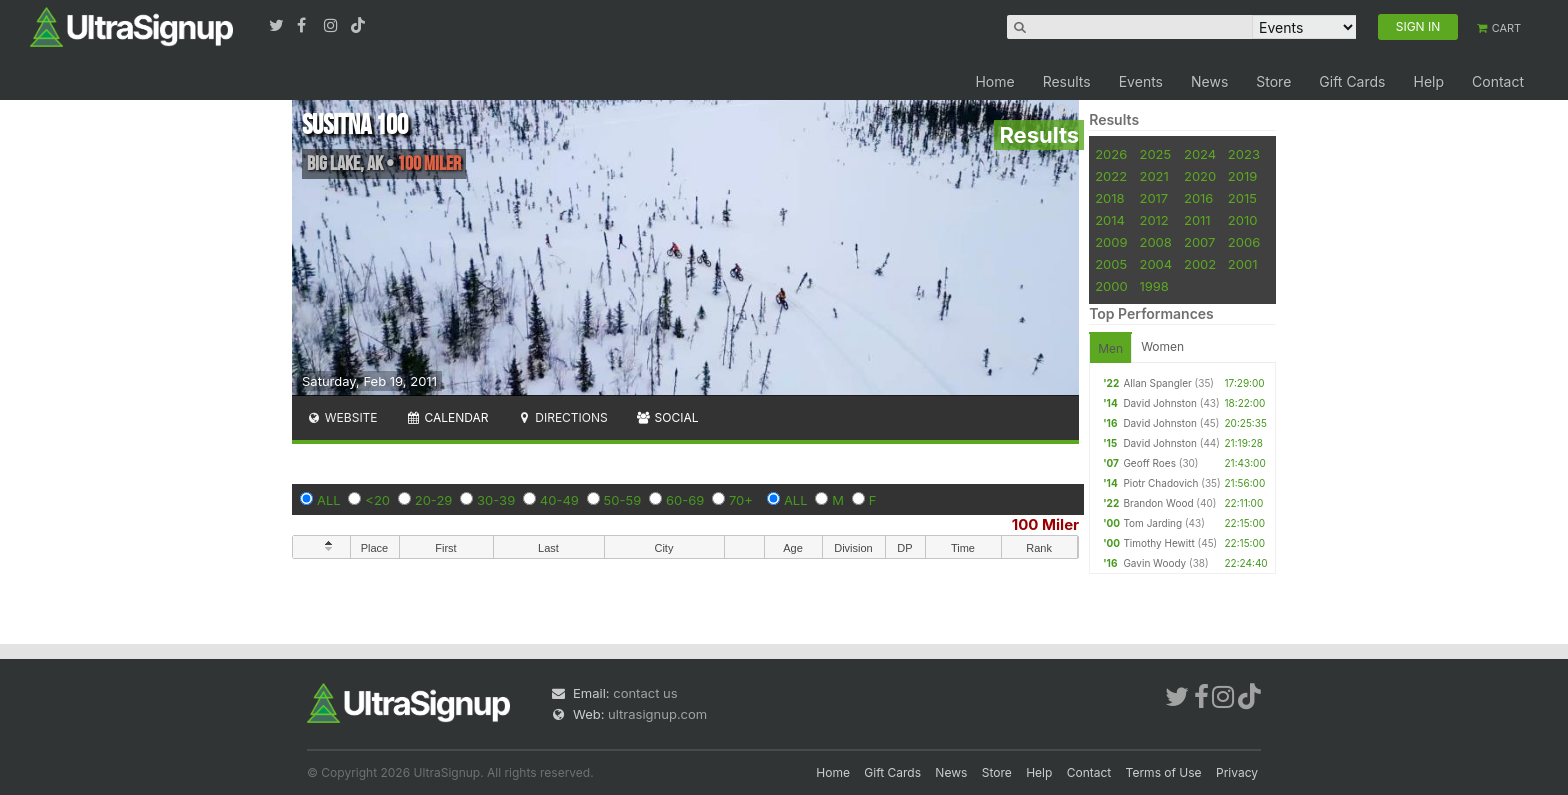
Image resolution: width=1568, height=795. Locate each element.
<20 (377, 500)
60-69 (685, 500)
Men (1110, 348)
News (1209, 81)
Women (1162, 346)
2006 (1244, 242)
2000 (1111, 286)
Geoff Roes (1149, 463)
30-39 (496, 500)
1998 (1153, 286)
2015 (1242, 198)
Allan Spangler (1157, 383)
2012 (1153, 220)
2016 (1198, 198)
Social (667, 417)
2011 (1197, 220)
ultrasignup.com (657, 714)
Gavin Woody (1154, 563)
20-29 (434, 500)
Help (1428, 81)
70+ (741, 500)
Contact (1498, 81)
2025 (1155, 154)
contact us (645, 693)
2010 (1243, 220)
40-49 (559, 500)
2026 (1111, 154)
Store (1273, 81)
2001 (1243, 264)
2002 (1200, 264)
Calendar (447, 417)
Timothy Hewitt (1158, 543)
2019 (1242, 176)
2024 (1200, 154)
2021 (1153, 176)
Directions (561, 417)
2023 (1244, 154)
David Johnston (1160, 403)
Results (1067, 81)
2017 (1153, 198)
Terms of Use (1164, 772)
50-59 (623, 500)
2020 (1200, 176)
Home (994, 81)
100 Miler (1045, 524)
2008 (1155, 242)
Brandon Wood (1158, 503)
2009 (1111, 242)
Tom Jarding (1152, 523)
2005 (1111, 264)
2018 (1109, 198)
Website (342, 417)
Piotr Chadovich (1160, 483)
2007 (1199, 242)
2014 (1110, 220)
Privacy (1237, 772)
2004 (1155, 264)
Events (1141, 81)
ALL (329, 500)
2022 (1111, 176)
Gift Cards (1352, 81)
